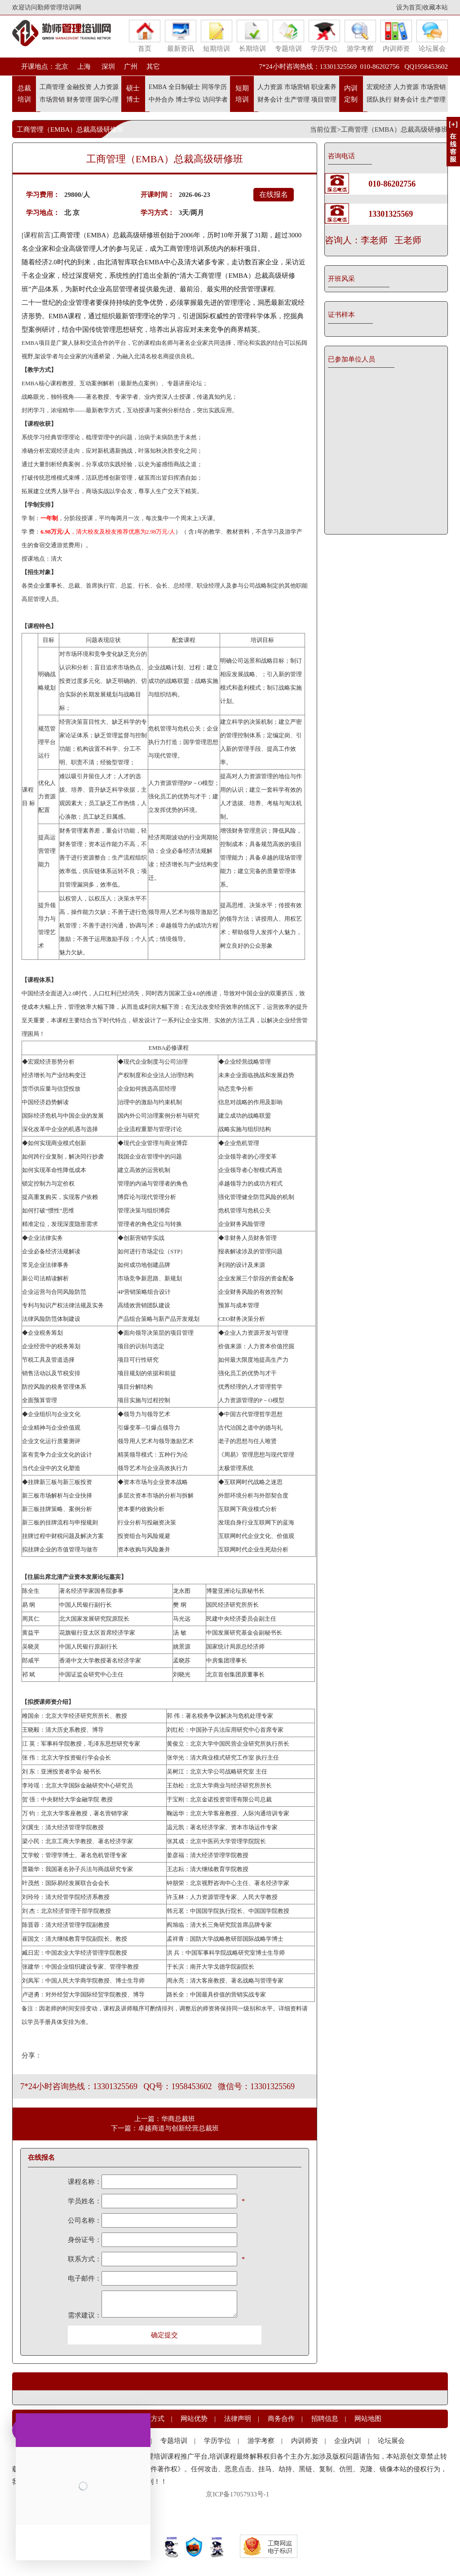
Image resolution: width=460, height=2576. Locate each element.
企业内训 (347, 2440)
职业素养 (323, 87)
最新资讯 (180, 36)
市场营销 (52, 99)
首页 (144, 36)
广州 (130, 66)
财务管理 (79, 99)
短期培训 (216, 36)
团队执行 (379, 99)
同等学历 (214, 87)
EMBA (158, 87)
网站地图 (367, 2418)
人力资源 (106, 87)
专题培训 (288, 36)
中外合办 (161, 99)
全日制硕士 (184, 87)
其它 (153, 66)
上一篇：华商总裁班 (164, 2118)
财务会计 (270, 99)
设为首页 (408, 7)
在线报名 (273, 194)
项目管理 (323, 99)
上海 (84, 66)
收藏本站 (435, 7)
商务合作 (281, 2418)
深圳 (107, 66)
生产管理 (297, 99)
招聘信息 (324, 2418)
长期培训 (252, 36)
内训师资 (396, 36)
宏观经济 (379, 87)
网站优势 (194, 2418)
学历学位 (324, 36)
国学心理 (106, 99)
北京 (61, 66)
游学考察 (360, 36)
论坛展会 (432, 36)
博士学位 (188, 99)
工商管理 (52, 87)
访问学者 (215, 99)
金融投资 (79, 87)
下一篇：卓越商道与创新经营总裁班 (165, 2128)
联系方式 (150, 2418)
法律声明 (237, 2418)
